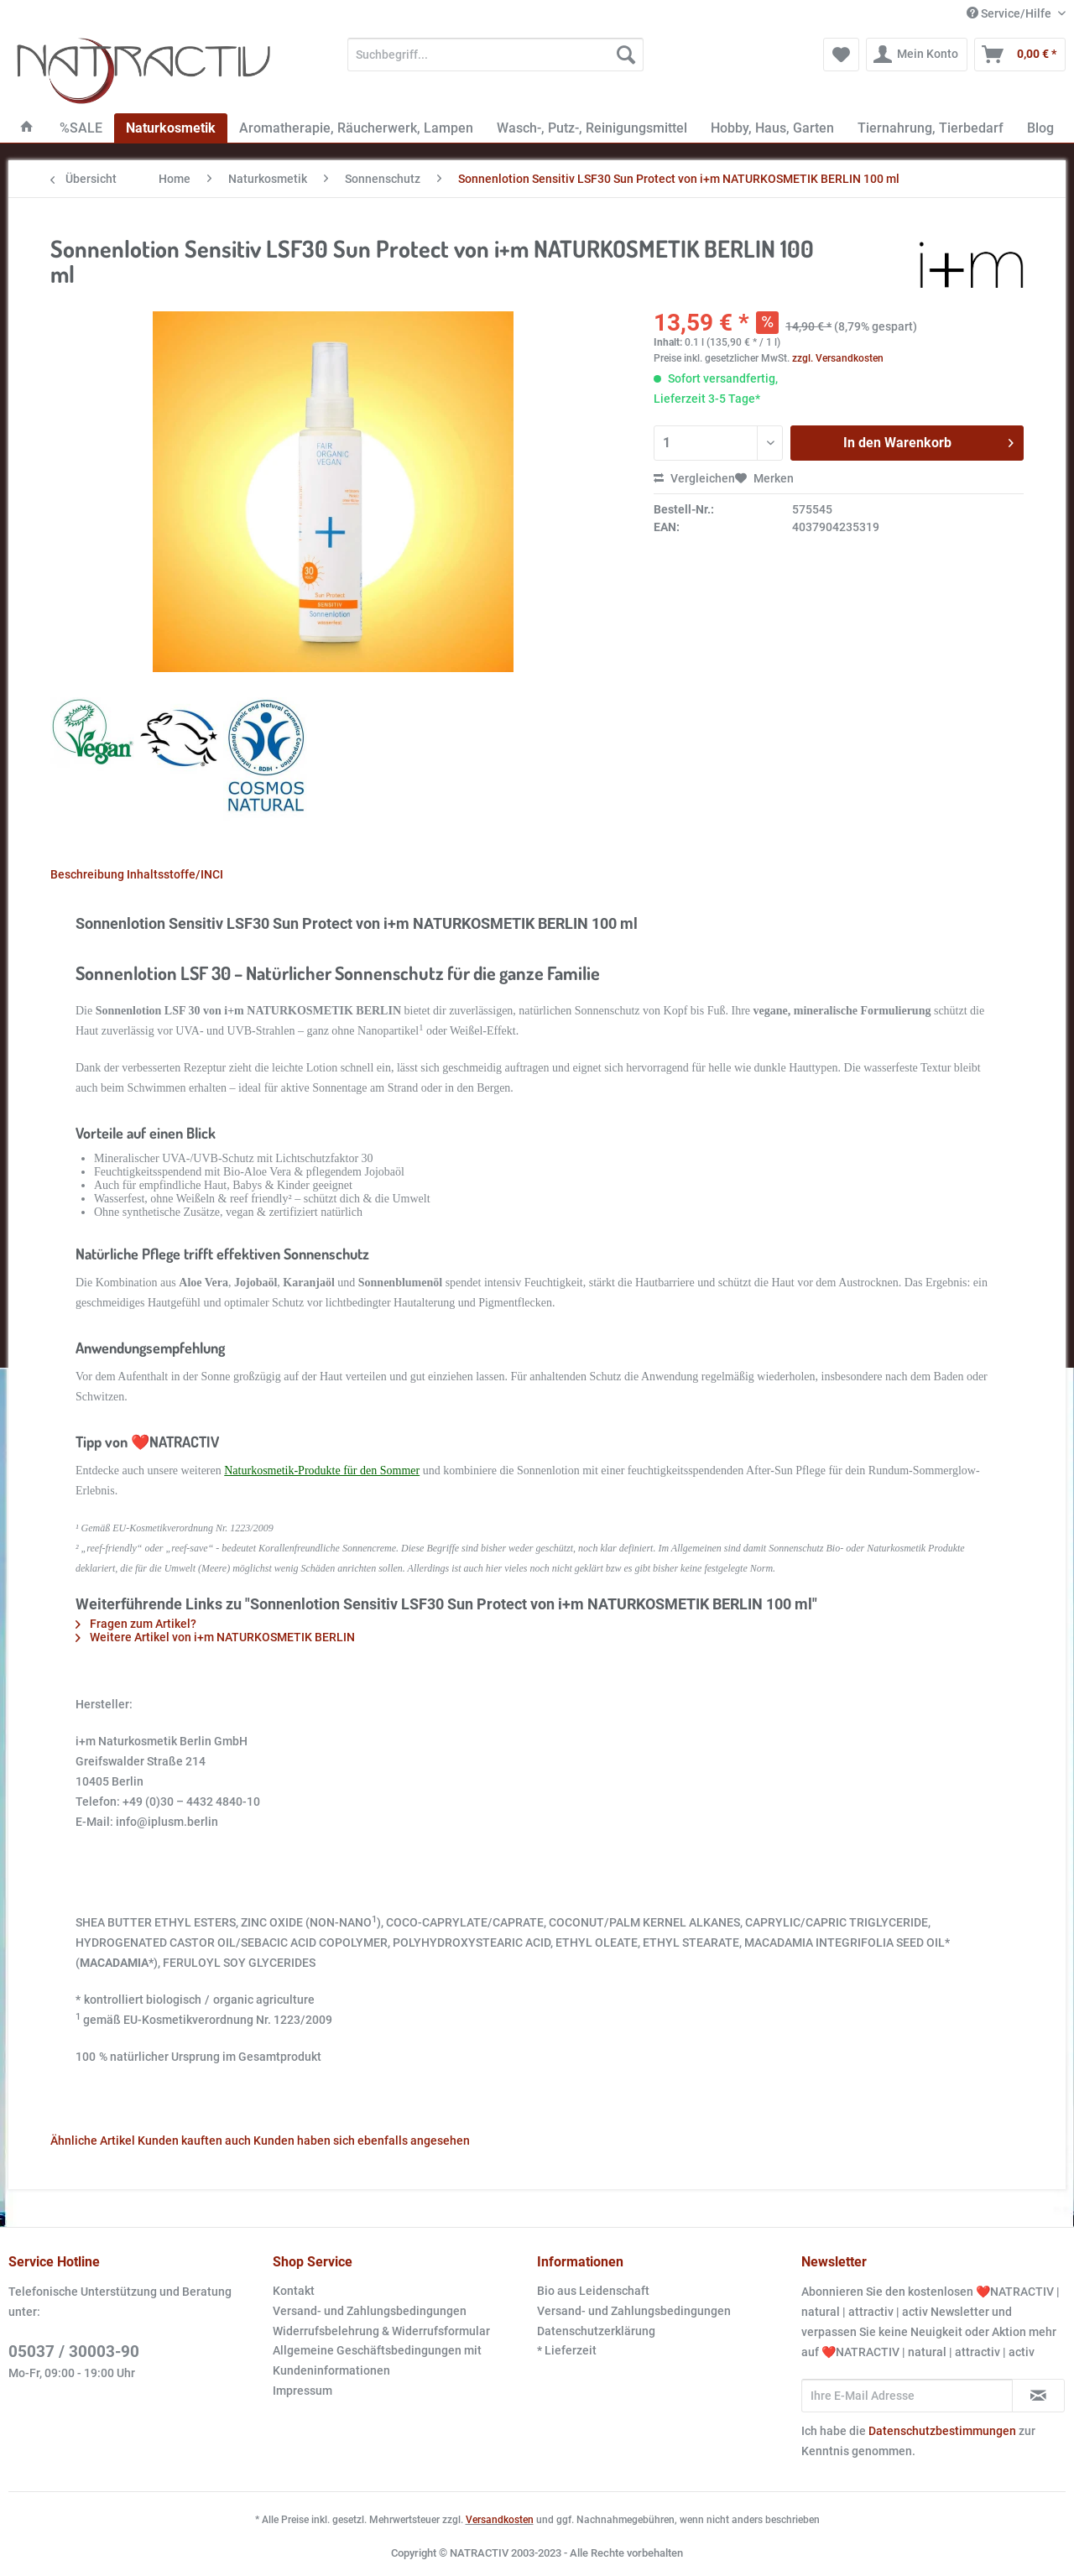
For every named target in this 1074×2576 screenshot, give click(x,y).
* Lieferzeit (567, 2350)
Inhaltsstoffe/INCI (175, 874)
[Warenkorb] (1020, 54)
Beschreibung (87, 874)
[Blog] (1040, 128)
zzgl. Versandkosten (838, 358)
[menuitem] (495, 61)
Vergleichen (694, 478)
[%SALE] (81, 128)
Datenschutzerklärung (596, 2331)
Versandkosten (500, 2520)
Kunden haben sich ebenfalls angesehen (361, 2140)
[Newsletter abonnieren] (1038, 2395)
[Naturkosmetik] (170, 128)
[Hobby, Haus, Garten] (772, 128)
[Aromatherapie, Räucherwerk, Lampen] (356, 128)
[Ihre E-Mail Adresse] (907, 2395)
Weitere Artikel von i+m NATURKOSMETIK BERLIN (215, 1637)
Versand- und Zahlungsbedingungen (370, 2311)
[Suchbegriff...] (495, 54)
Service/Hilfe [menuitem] (1010, 13)
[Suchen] (626, 54)
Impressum (302, 2390)
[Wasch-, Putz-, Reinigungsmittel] (592, 128)
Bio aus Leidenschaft (593, 2290)
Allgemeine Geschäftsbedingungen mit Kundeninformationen (377, 2360)
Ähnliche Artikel (92, 2140)
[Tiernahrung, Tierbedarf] (930, 128)
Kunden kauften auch (194, 2140)
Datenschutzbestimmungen (942, 2431)
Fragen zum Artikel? (136, 1623)
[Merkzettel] (841, 54)
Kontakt (294, 2290)
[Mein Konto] (916, 54)
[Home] (26, 128)
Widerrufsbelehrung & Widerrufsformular (381, 2331)
